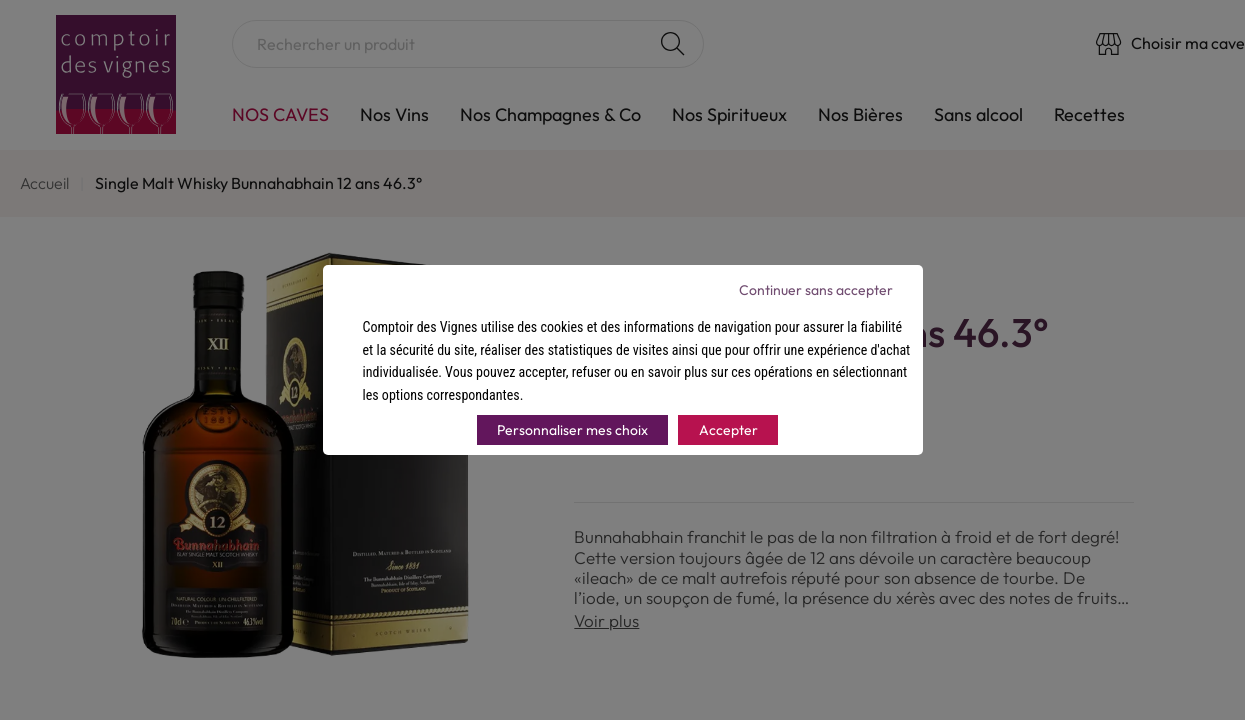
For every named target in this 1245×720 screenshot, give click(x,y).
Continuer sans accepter (816, 290)
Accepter (728, 430)
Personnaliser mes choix (572, 430)
